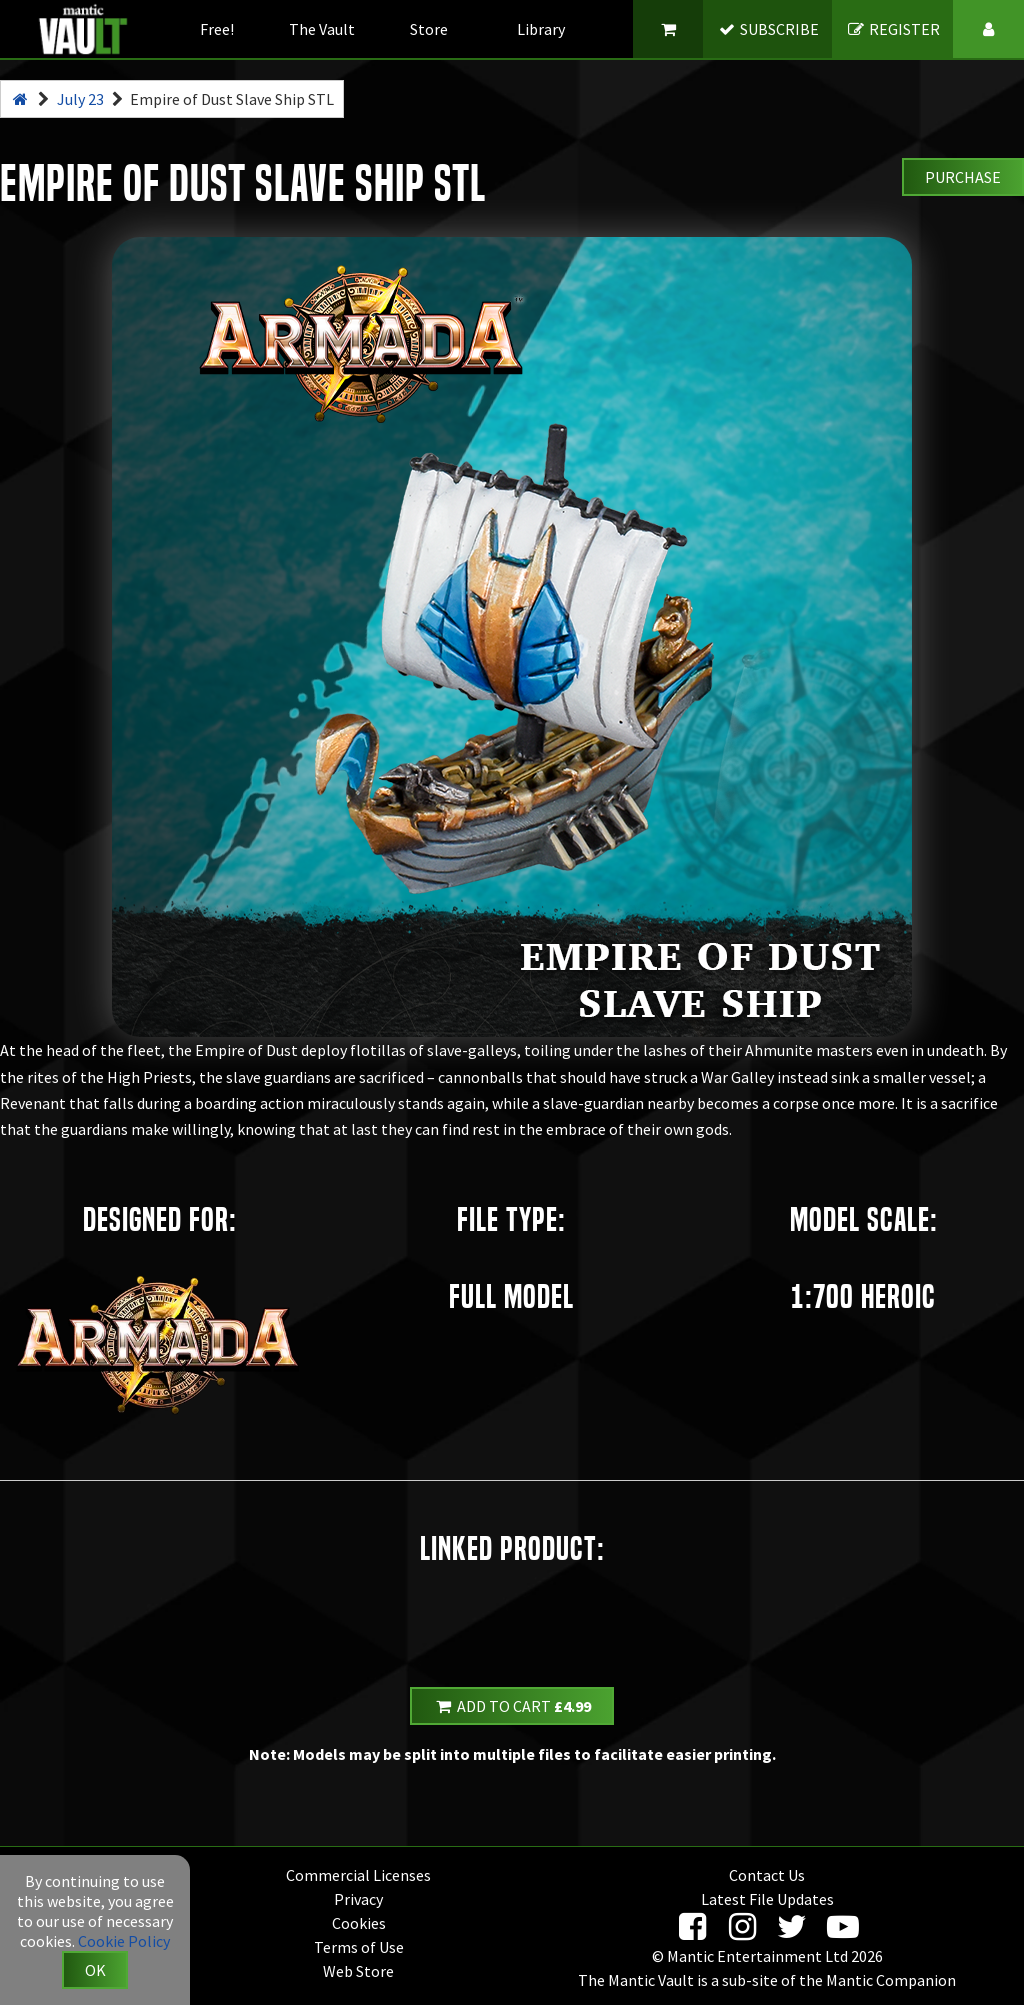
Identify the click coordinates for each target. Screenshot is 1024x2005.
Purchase (963, 177)
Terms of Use (359, 1947)
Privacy (358, 1899)
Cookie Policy (124, 1941)
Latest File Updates (767, 1899)
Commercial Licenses (358, 1875)
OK (95, 1970)
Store (429, 29)
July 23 (80, 99)
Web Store (358, 1971)
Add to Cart (512, 1706)
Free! (217, 29)
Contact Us (767, 1875)
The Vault (322, 29)
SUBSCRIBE (768, 29)
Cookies (359, 1923)
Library (541, 29)
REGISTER (893, 29)
